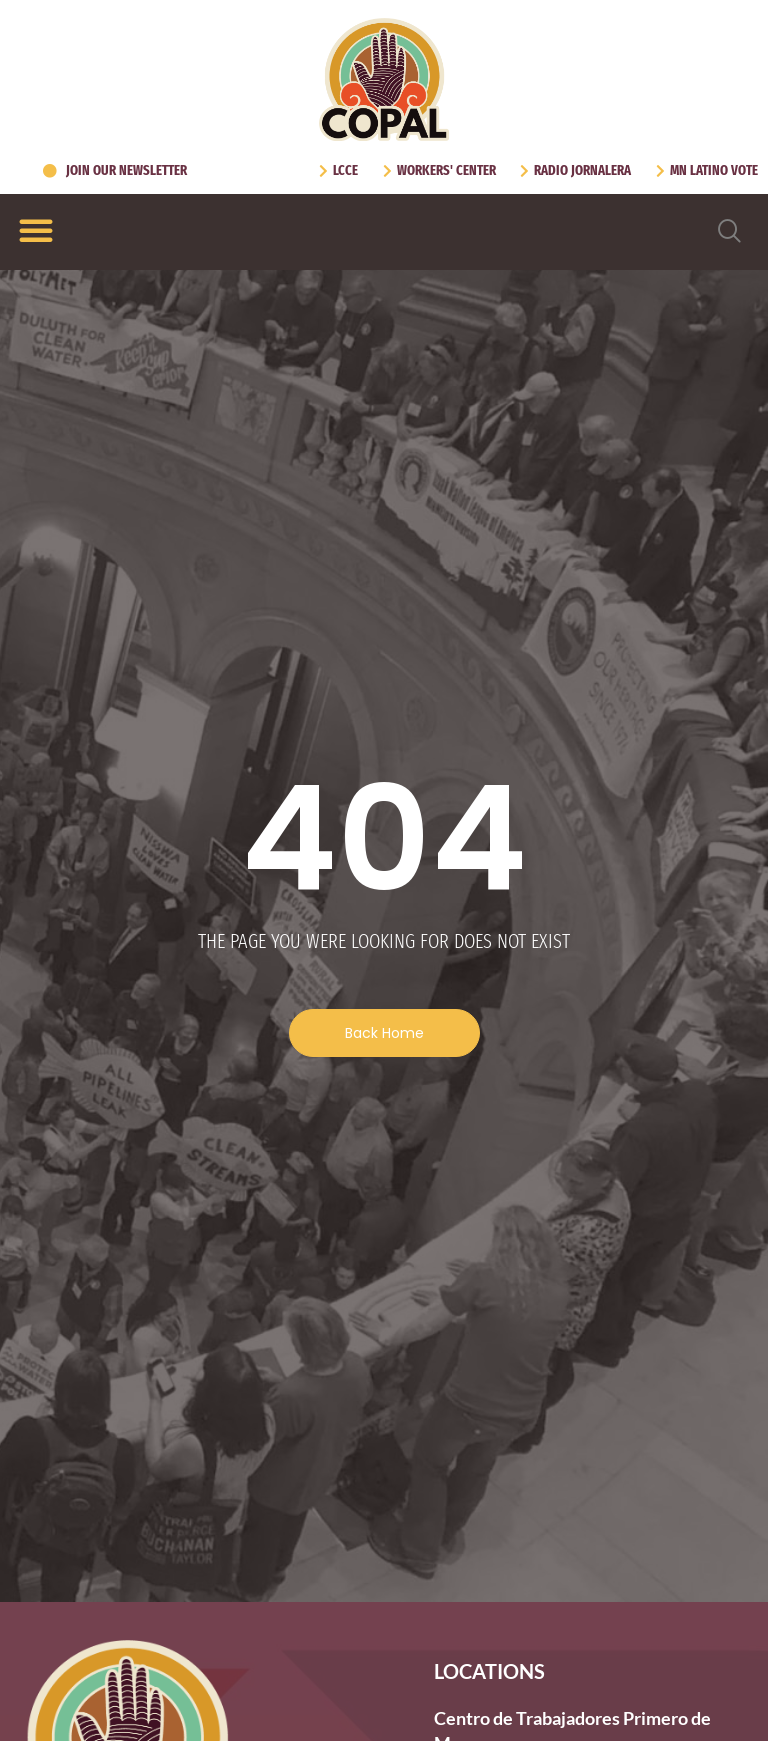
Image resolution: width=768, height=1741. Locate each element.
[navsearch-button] (730, 232)
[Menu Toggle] (36, 230)
